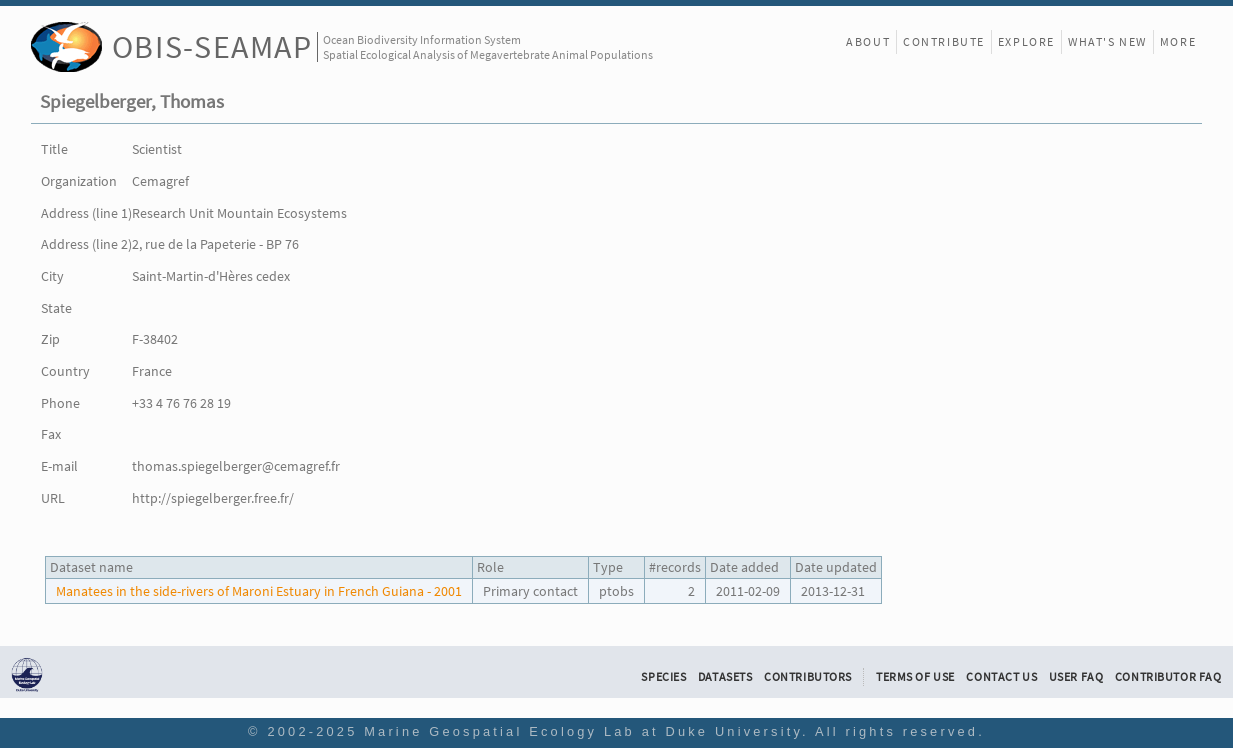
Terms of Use (915, 677)
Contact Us (1001, 677)
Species (663, 677)
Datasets (725, 677)
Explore (1026, 41)
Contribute (944, 41)
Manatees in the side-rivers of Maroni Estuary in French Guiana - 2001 (259, 591)
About (868, 41)
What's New (1107, 41)
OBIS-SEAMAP (212, 46)
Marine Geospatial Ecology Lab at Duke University (583, 731)
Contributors (808, 677)
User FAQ (1076, 677)
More (1178, 41)
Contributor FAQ (1168, 677)
